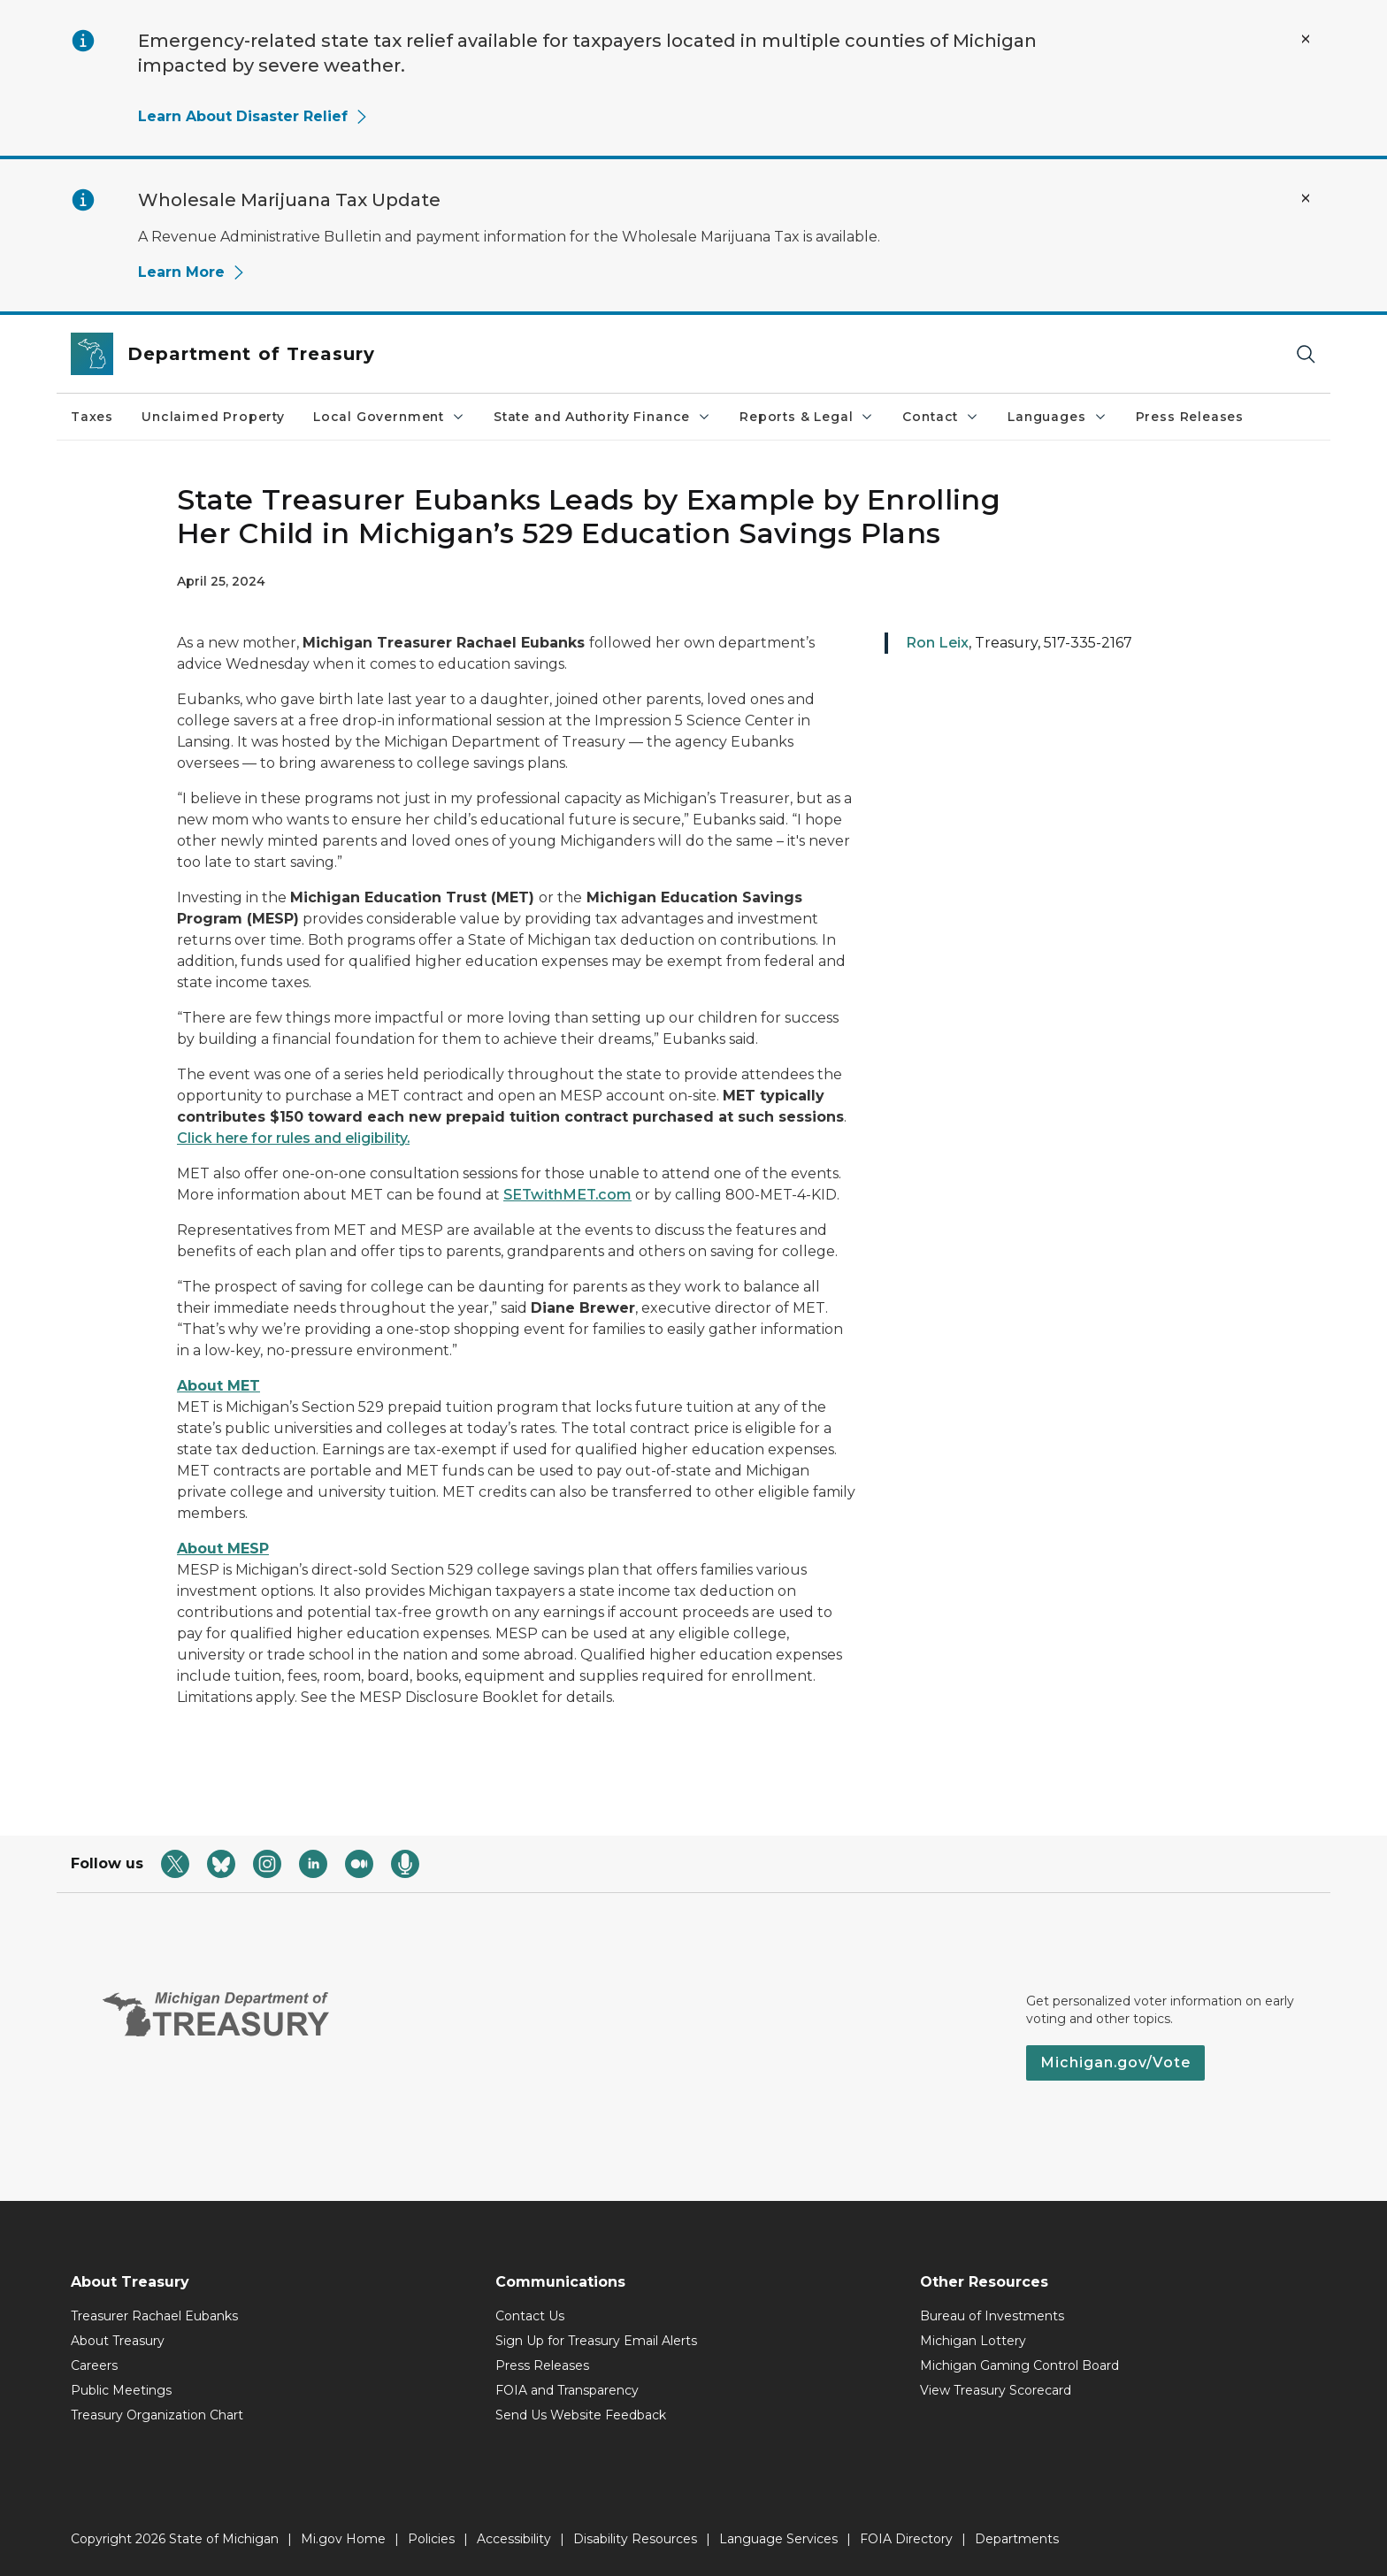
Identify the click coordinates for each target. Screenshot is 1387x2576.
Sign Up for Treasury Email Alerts (596, 2341)
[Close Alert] (1305, 39)
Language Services (778, 2539)
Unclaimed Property (213, 417)
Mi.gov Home (343, 2539)
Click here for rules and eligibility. (293, 1138)
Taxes (92, 417)
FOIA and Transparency (567, 2390)
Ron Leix (937, 642)
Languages (1057, 417)
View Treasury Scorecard (995, 2390)
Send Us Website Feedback (580, 2415)
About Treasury (118, 2341)
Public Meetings (121, 2390)
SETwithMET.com (567, 1194)
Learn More (192, 272)
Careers (94, 2365)
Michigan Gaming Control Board (1019, 2365)
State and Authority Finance (602, 417)
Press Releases (1190, 417)
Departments (1017, 2539)
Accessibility (514, 2539)
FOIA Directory (906, 2539)
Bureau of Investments (992, 2316)
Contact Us (529, 2316)
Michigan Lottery (973, 2341)
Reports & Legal (806, 417)
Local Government (389, 417)
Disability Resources (635, 2539)
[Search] (1305, 354)
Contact (940, 417)
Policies (431, 2539)
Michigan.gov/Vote (1115, 2062)
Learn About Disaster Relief (253, 116)
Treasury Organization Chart (157, 2415)
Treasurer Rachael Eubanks (154, 2316)
